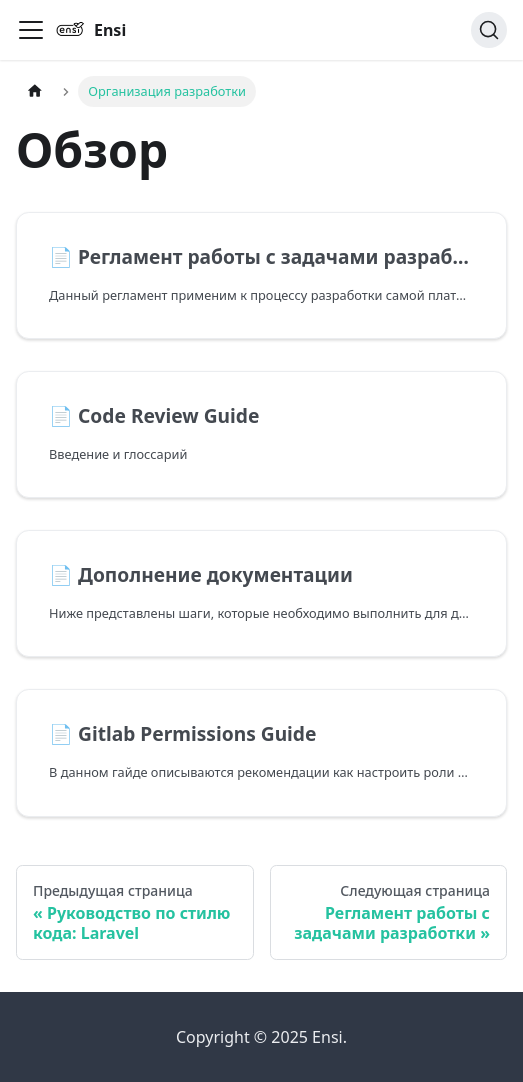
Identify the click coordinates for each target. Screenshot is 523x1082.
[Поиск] (489, 30)
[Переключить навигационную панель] (31, 30)
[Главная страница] (35, 91)
